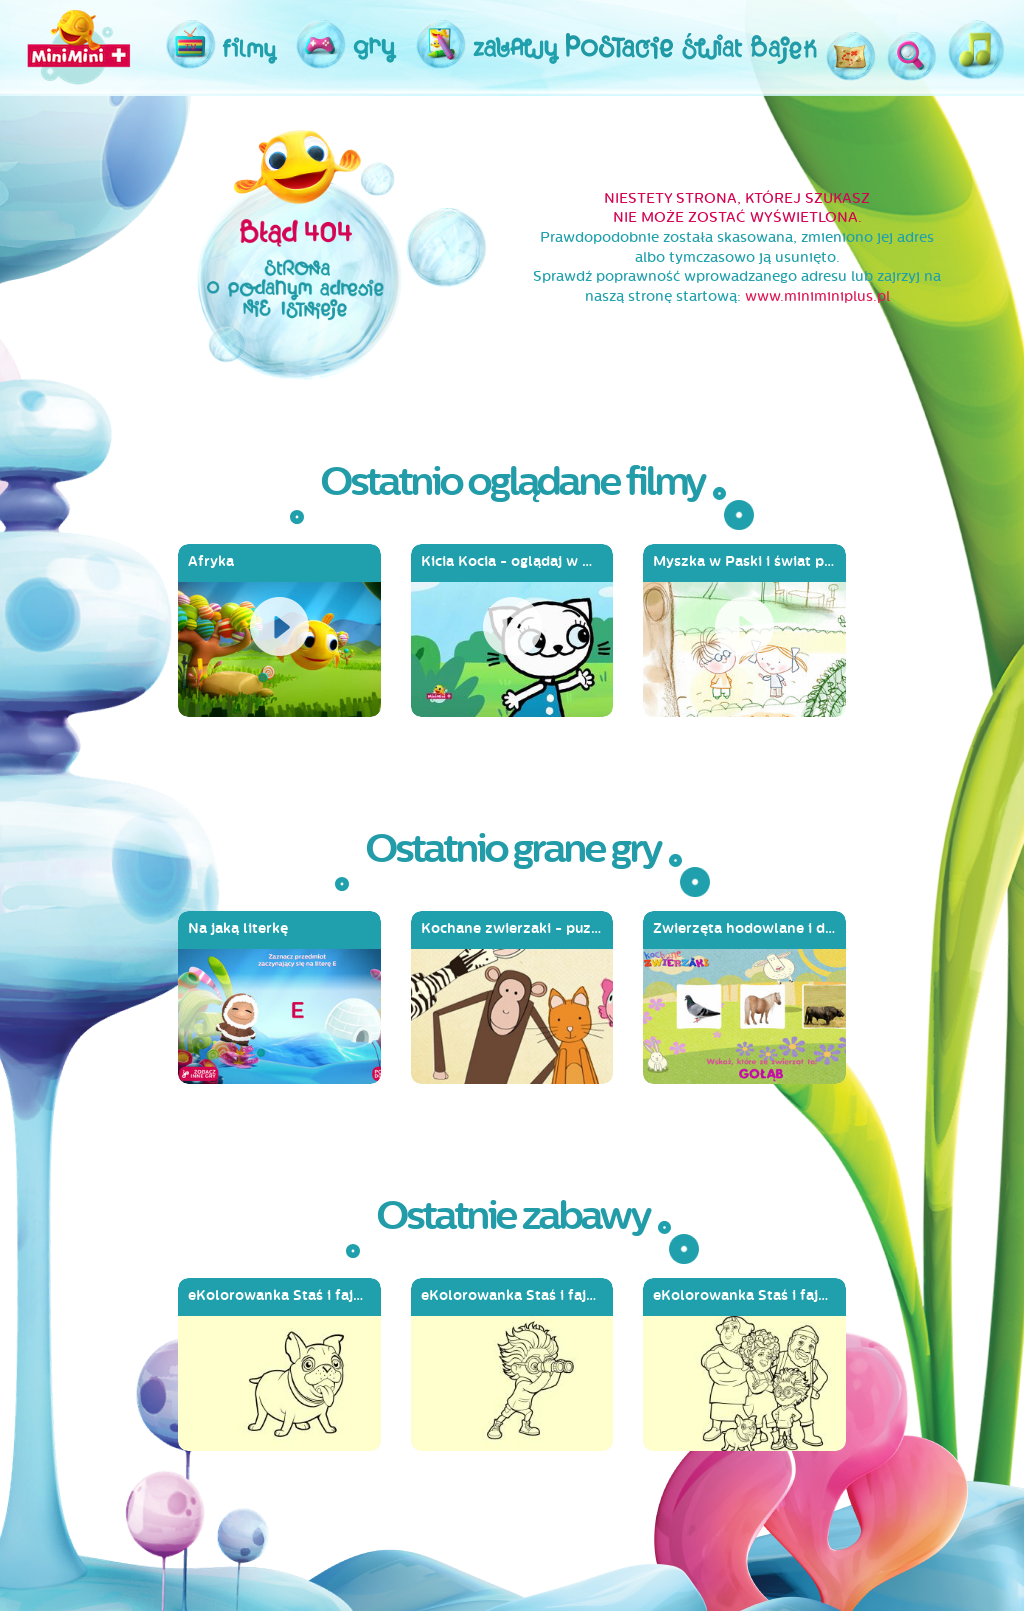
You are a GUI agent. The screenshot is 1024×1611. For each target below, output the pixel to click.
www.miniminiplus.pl (817, 296)
